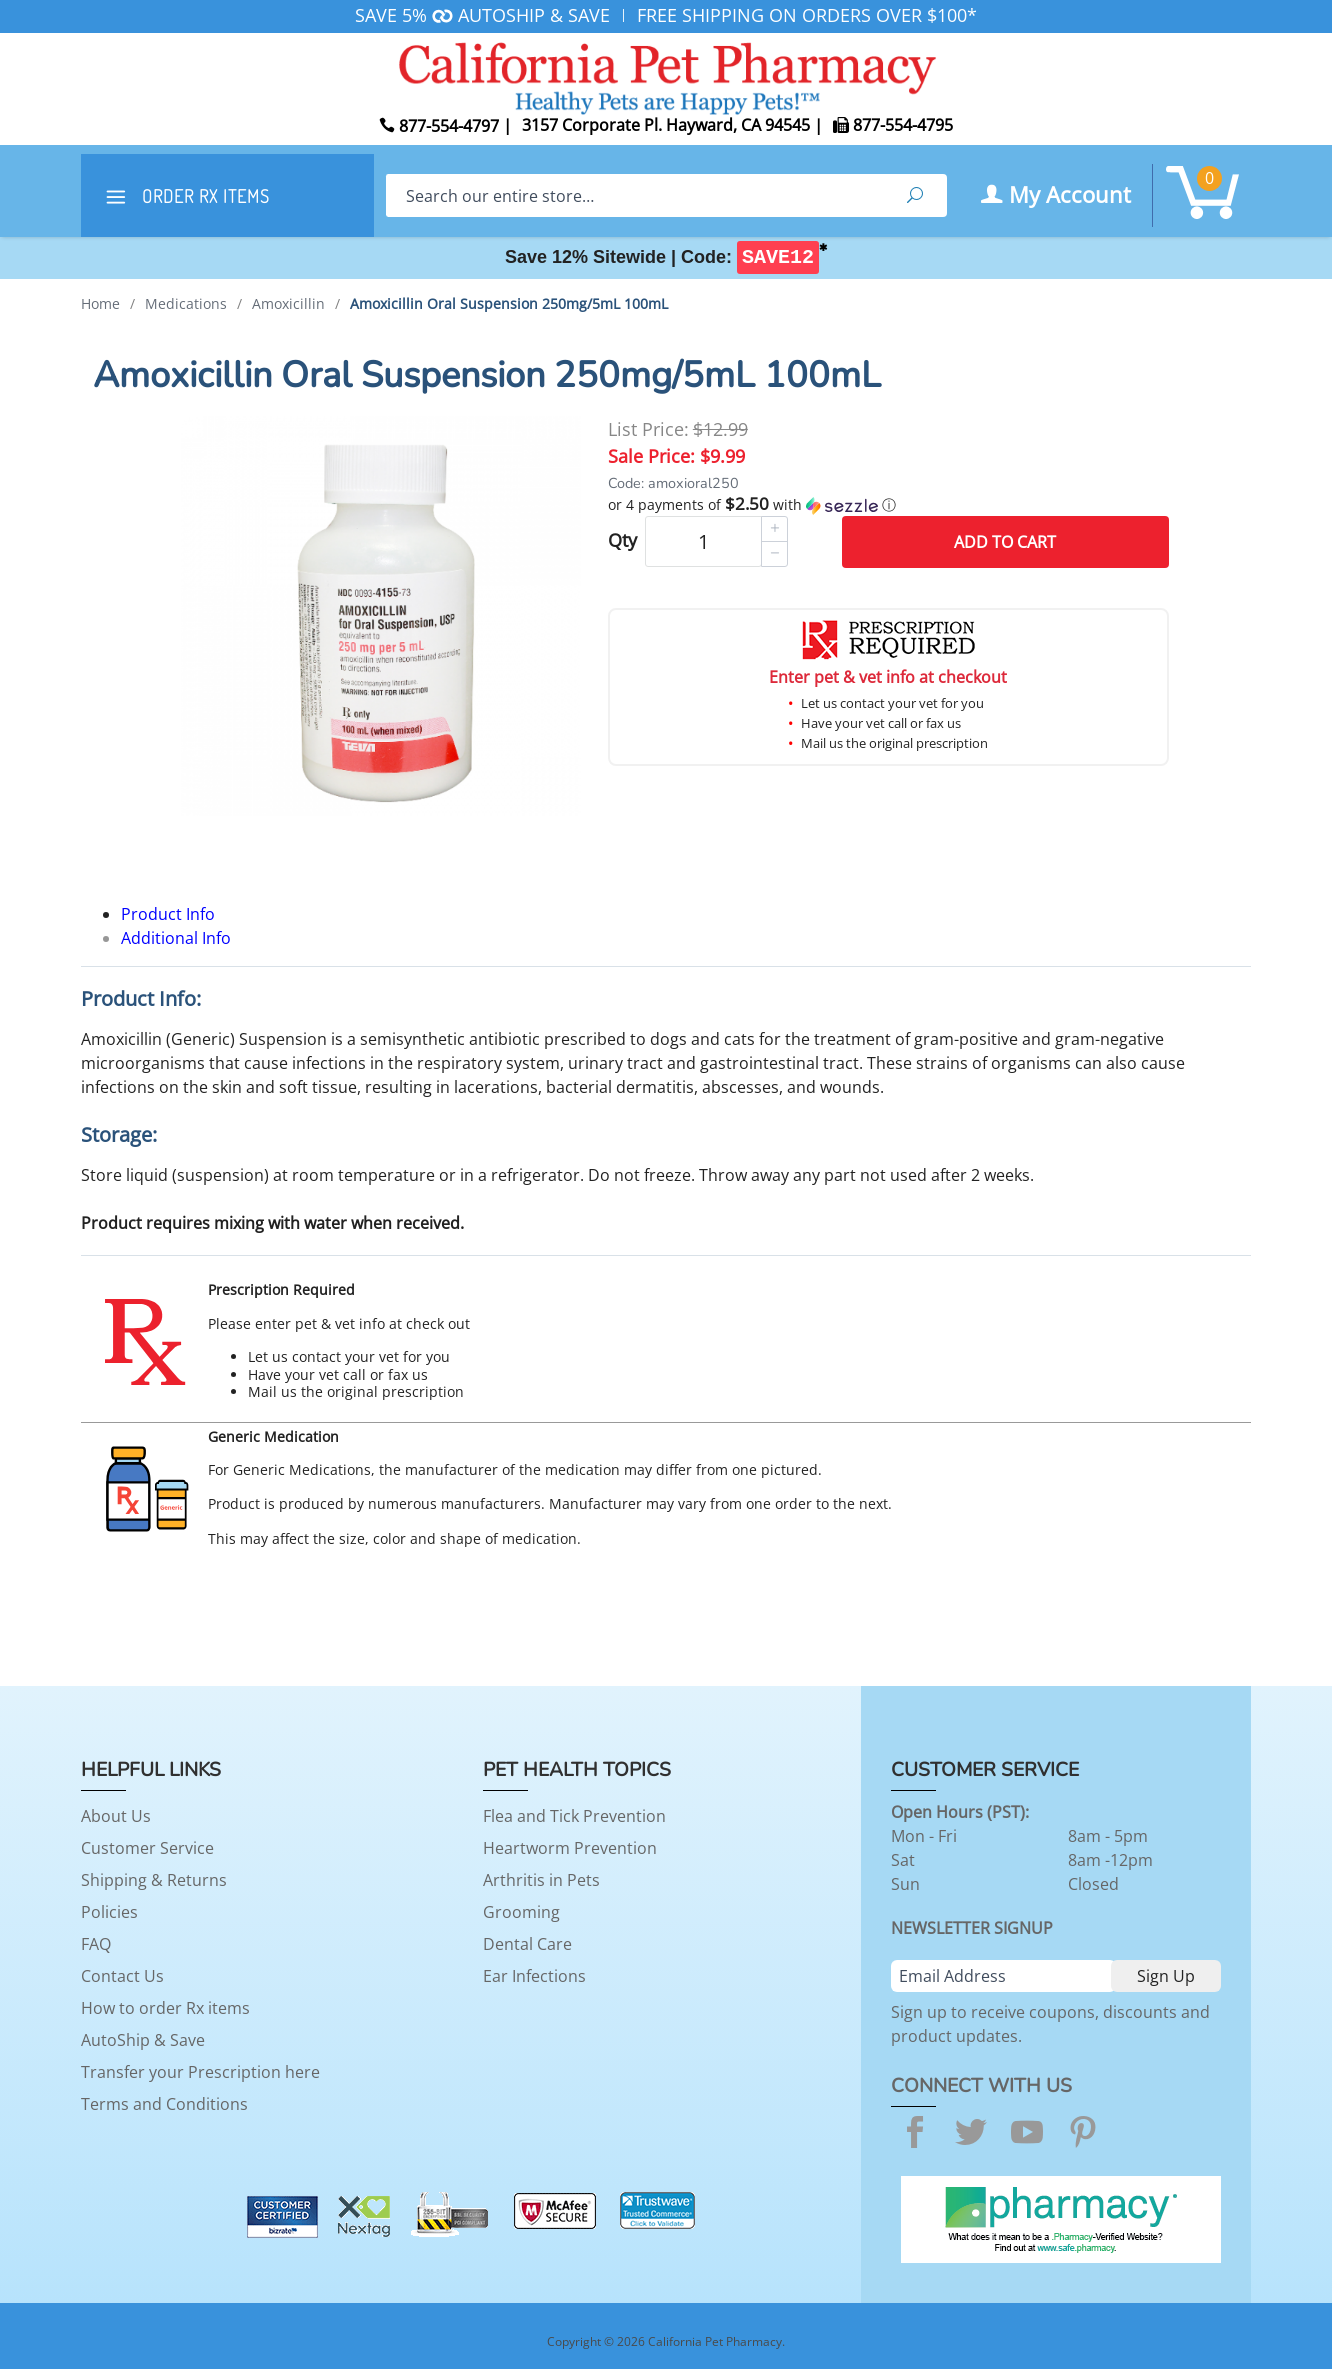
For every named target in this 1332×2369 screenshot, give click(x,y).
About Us (116, 1816)
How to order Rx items (165, 2008)
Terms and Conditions (164, 2104)
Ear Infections (534, 1976)
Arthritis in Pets (541, 1880)
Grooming (521, 1912)
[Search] (634, 195)
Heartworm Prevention (570, 1848)
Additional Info (176, 938)
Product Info (168, 914)
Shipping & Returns (154, 1880)
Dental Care (527, 1944)
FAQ (96, 1944)
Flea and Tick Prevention (574, 1816)
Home (100, 303)
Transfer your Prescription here (200, 2072)
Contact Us (122, 1976)
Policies (109, 1912)
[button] (888, 505)
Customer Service (147, 1848)
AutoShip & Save (143, 2040)
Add (1005, 542)
